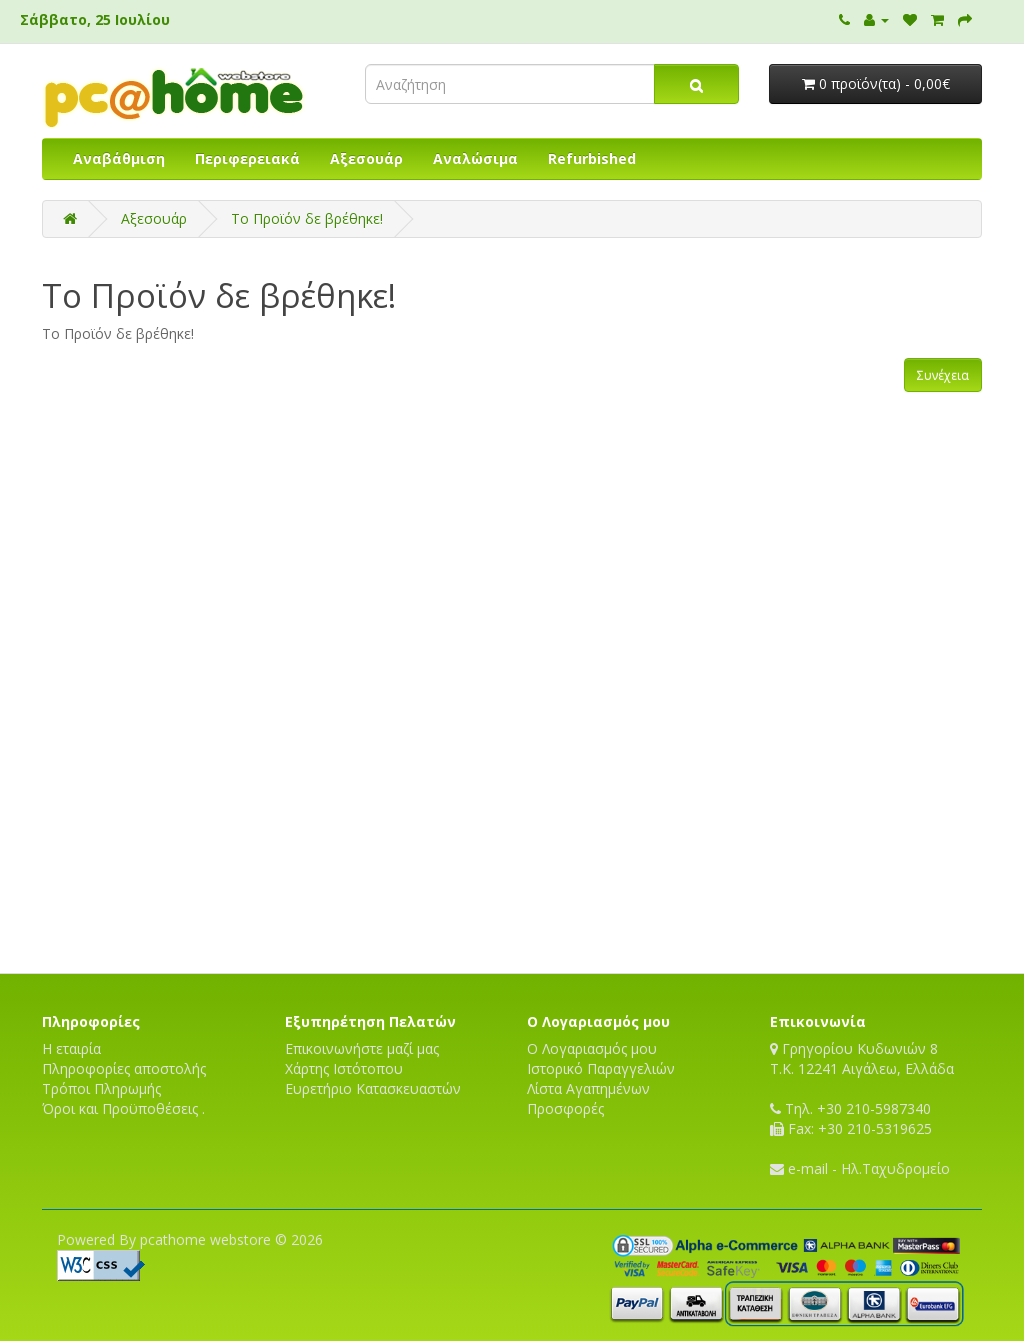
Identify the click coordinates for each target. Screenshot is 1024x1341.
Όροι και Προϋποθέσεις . (123, 1108)
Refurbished (592, 158)
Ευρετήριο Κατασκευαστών (373, 1088)
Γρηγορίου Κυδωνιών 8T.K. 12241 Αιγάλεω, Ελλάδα (862, 1058)
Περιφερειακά (247, 158)
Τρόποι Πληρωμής (101, 1088)
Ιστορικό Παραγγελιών (601, 1068)
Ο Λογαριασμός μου (592, 1048)
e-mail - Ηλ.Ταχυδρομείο (860, 1168)
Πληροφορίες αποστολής (124, 1068)
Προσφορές (565, 1108)
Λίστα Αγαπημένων (588, 1088)
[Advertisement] (512, 903)
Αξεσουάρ (366, 158)
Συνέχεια (943, 375)
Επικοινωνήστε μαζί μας (362, 1048)
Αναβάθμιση (119, 158)
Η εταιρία (71, 1048)
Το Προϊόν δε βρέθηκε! (307, 218)
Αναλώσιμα (475, 158)
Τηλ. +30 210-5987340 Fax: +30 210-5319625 (851, 1118)
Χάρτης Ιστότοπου (344, 1068)
